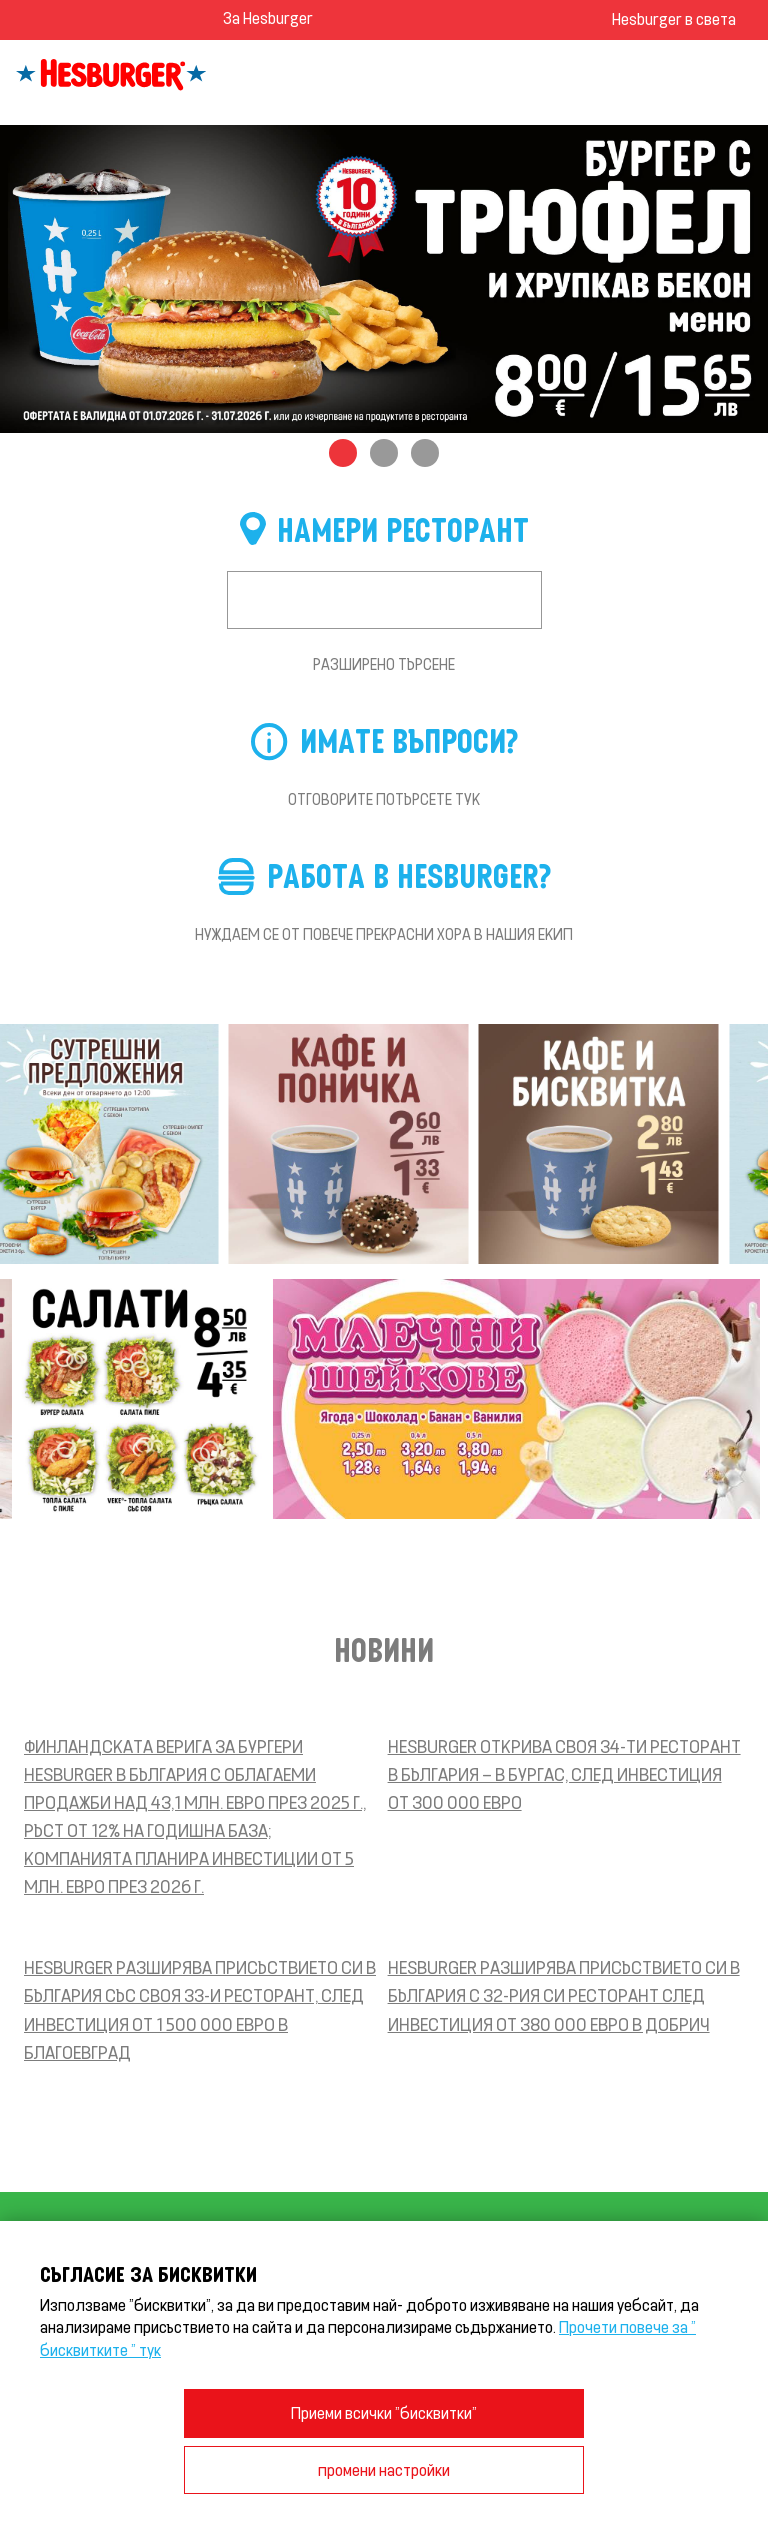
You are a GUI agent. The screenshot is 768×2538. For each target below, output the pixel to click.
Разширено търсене (384, 664)
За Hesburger (268, 17)
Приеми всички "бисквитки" (384, 2412)
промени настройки (384, 2469)
